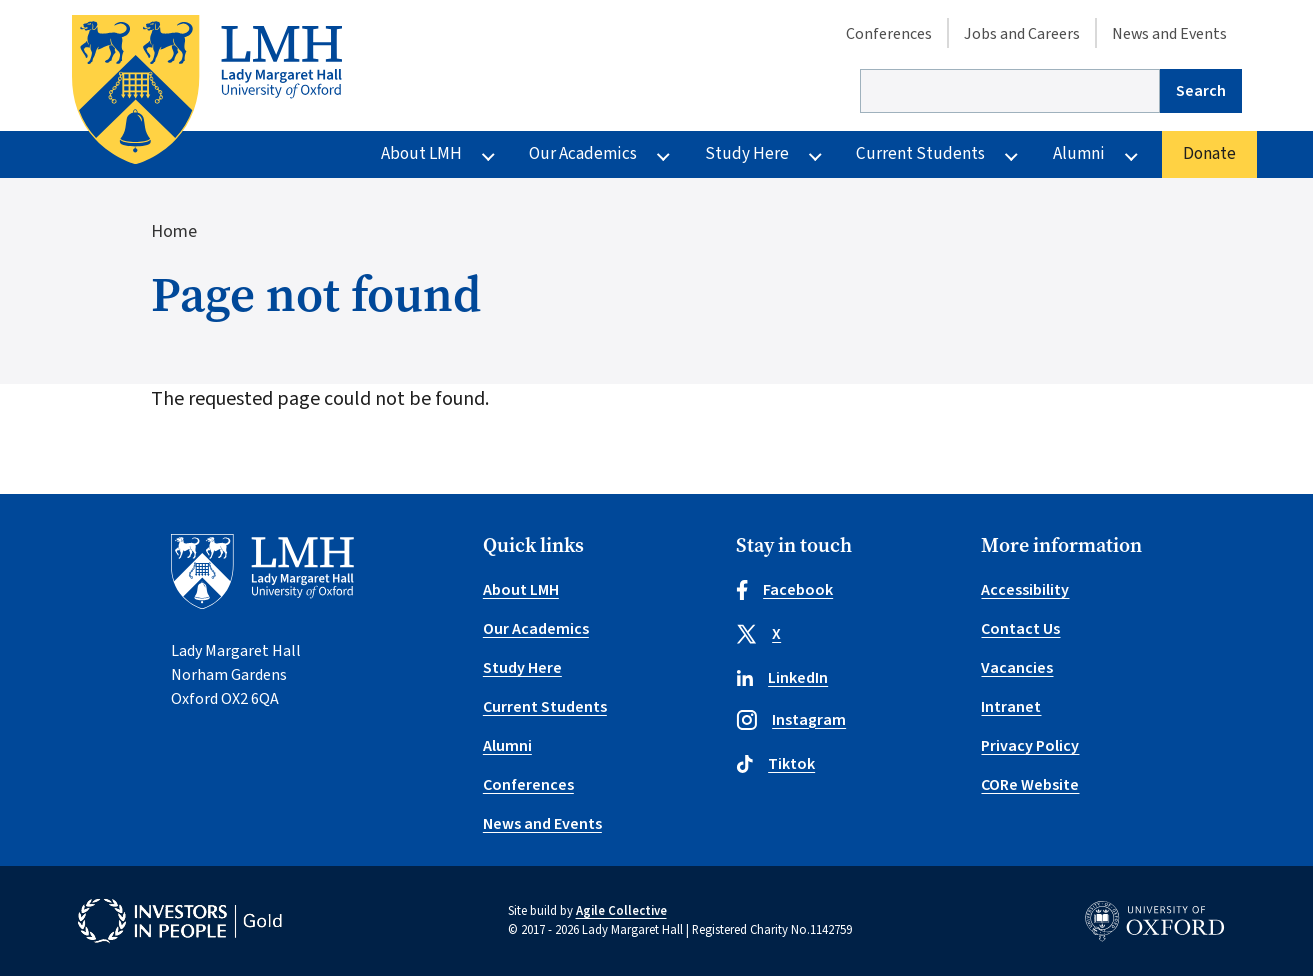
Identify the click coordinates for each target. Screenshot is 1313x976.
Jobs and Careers (1022, 34)
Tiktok (775, 764)
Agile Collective (621, 911)
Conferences (889, 34)
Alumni (1079, 154)
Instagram (791, 720)
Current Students (920, 154)
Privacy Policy (1030, 746)
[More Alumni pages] (1131, 155)
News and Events (1169, 34)
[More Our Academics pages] (663, 155)
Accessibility (1025, 590)
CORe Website (1030, 785)
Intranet (1011, 707)
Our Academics (583, 154)
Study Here (747, 154)
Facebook (784, 590)
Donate (1209, 154)
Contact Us (1020, 629)
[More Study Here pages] (815, 155)
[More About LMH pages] (488, 155)
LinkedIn (782, 678)
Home (174, 231)
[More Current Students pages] (1011, 155)
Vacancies (1017, 668)
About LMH (421, 154)
